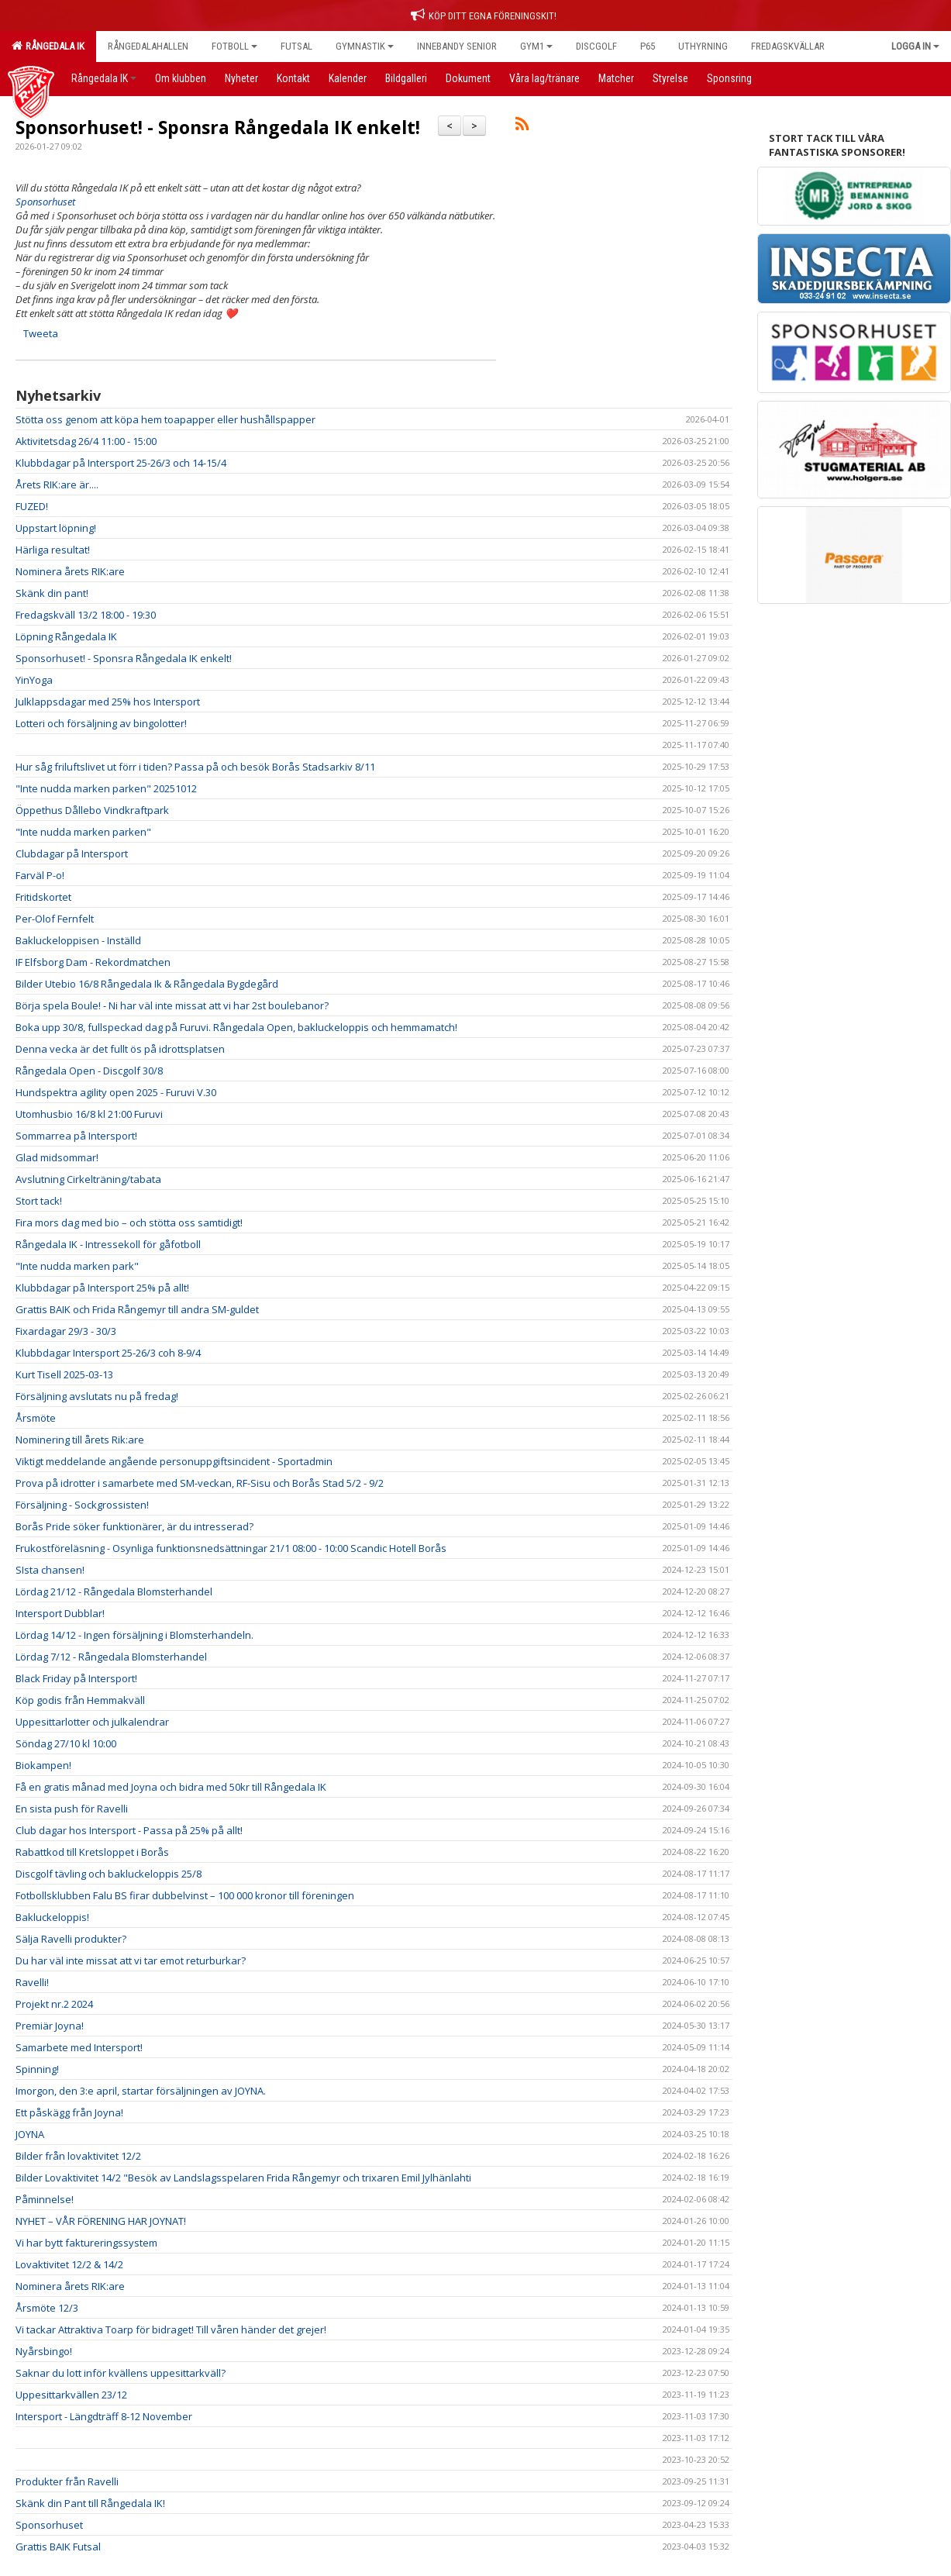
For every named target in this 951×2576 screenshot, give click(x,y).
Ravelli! (32, 1982)
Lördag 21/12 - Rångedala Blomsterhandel (114, 1591)
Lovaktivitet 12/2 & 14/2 (69, 2264)
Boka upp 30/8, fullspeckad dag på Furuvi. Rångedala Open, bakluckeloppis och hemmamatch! (236, 1027)
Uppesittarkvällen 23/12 (71, 2395)
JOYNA (30, 2134)
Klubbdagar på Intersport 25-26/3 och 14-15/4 (121, 463)
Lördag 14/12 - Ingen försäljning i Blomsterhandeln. (134, 1635)
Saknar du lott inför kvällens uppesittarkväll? (121, 2373)
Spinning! (37, 2069)
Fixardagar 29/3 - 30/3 (66, 1331)
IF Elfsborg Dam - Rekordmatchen (93, 962)
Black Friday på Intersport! (76, 1678)
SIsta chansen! (50, 1570)
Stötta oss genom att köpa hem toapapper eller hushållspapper (165, 419)
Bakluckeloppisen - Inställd (78, 940)
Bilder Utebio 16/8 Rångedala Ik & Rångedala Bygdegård (147, 984)
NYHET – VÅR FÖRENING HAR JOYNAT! (101, 2221)
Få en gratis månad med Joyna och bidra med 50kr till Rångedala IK (171, 1787)
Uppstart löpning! (56, 528)
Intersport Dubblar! (60, 1613)
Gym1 (536, 46)
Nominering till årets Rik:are (80, 1440)
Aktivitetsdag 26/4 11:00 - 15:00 (86, 441)
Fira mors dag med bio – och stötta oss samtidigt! (129, 1222)
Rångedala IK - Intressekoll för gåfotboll (108, 1244)
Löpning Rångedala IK (66, 636)
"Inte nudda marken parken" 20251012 (106, 788)
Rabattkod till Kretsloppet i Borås (92, 1852)
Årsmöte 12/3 (47, 2308)
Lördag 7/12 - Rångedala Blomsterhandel (111, 1657)
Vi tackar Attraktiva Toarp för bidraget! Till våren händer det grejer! (171, 2329)
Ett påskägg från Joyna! (69, 2112)
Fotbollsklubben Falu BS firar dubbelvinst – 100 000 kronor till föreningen (185, 1895)
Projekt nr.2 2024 (54, 2004)
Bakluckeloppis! (52, 1917)
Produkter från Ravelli (67, 2481)
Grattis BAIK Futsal (58, 2547)
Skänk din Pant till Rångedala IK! (90, 2503)
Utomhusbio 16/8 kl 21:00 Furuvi (89, 1114)
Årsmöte (36, 1418)
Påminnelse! (45, 2199)
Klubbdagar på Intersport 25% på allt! (102, 1288)
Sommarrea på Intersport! (76, 1136)
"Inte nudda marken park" (77, 1266)
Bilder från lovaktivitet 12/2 (78, 2156)
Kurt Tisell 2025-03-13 (64, 1374)
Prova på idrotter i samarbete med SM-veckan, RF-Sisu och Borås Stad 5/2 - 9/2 (200, 1483)
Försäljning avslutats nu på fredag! (97, 1396)
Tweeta (40, 333)
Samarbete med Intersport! (79, 2047)
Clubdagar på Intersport (72, 853)
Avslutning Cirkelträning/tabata (88, 1179)
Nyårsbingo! (44, 2351)
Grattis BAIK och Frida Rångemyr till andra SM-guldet (137, 1309)
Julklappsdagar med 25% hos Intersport (108, 702)
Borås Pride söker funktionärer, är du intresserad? (134, 1526)
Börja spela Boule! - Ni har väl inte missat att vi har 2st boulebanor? (172, 1005)
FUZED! (32, 506)
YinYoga (34, 680)
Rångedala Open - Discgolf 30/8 (89, 1071)
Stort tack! (39, 1201)
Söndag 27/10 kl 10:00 (66, 1743)
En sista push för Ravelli (72, 1809)
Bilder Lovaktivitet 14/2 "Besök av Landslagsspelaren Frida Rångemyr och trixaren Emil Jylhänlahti (243, 2178)
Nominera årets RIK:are (70, 571)
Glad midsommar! (57, 1157)
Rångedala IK (48, 46)
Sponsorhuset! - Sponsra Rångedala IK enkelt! (218, 127)
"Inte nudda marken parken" (83, 832)
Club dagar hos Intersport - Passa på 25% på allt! (129, 1830)
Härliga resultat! (53, 550)
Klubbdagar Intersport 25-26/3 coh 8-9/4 (108, 1353)
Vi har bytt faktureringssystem (86, 2243)
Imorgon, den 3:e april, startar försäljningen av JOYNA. (141, 2091)
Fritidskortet (43, 897)
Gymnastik (365, 46)
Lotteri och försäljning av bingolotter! (101, 723)
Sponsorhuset (49, 2525)
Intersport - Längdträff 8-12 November (104, 2416)
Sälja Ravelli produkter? (71, 1939)
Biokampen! (43, 1765)
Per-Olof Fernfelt (55, 919)
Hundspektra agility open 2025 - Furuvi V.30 (116, 1092)
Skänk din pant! (52, 593)
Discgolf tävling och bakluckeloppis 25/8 (109, 1874)
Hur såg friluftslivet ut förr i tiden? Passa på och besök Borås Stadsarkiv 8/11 (195, 767)
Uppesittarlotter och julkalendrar (92, 1722)
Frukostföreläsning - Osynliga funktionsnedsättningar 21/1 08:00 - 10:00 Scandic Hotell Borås (231, 1548)
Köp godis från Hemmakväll (80, 1700)
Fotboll (234, 46)
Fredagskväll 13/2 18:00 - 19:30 (86, 615)
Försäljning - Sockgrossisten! (82, 1505)
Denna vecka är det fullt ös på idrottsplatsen (120, 1049)
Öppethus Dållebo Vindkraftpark (92, 810)
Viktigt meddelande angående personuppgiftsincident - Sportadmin (174, 1461)
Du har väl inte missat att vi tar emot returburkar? (131, 1960)
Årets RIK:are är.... (57, 484)
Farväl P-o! (40, 875)
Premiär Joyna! (50, 2026)
